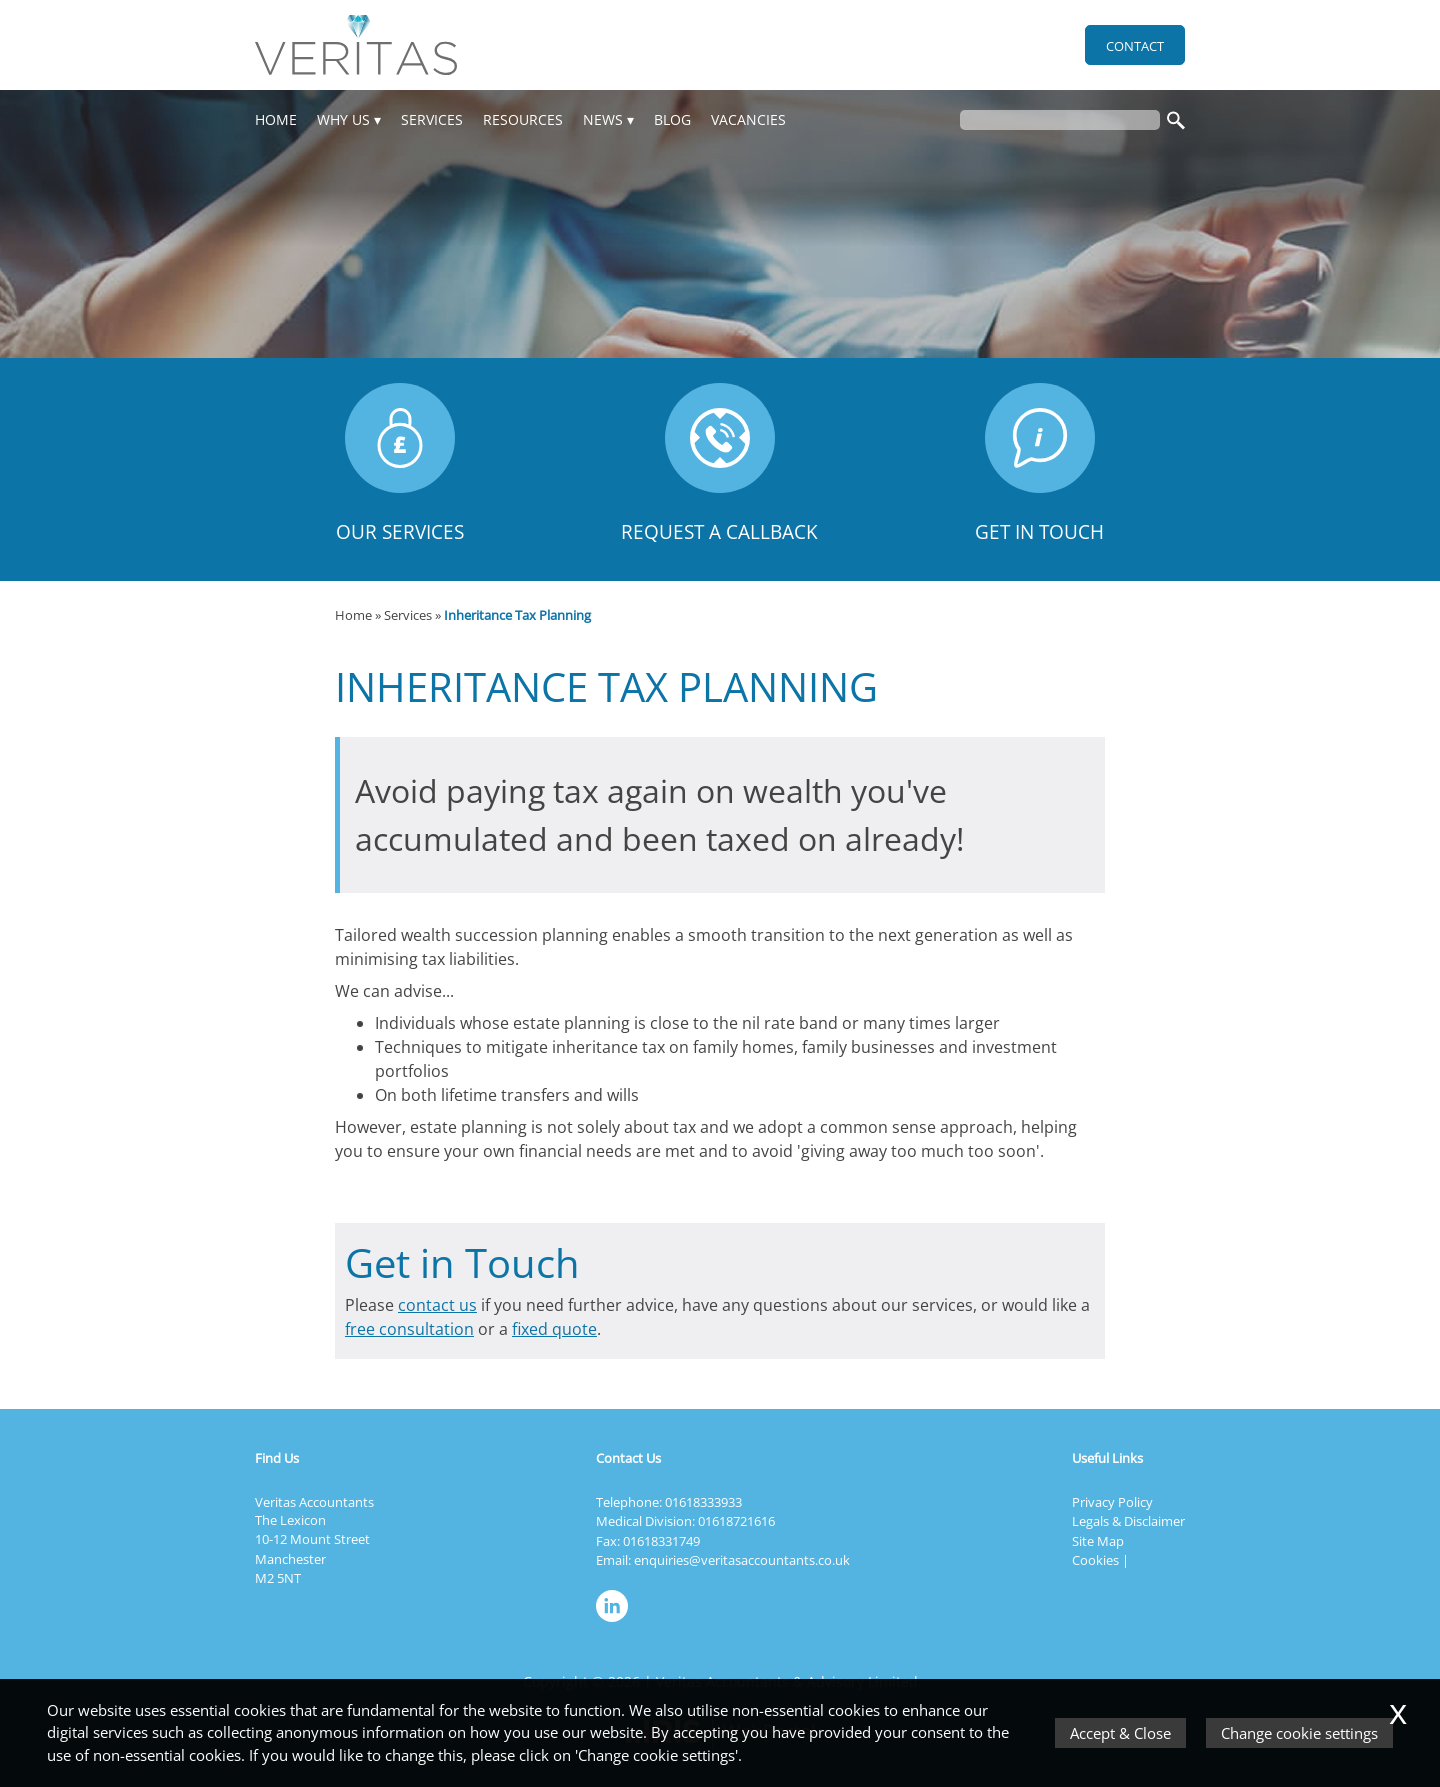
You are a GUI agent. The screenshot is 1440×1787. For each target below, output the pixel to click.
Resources (523, 119)
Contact (1135, 46)
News (603, 119)
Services (432, 119)
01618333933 (703, 1502)
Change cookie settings (1299, 1733)
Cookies (1095, 1560)
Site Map (1098, 1541)
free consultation (409, 1329)
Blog (672, 119)
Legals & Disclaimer (1128, 1521)
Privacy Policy (1112, 1502)
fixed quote (554, 1329)
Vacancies (748, 119)
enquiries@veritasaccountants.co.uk (742, 1560)
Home (276, 119)
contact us (437, 1305)
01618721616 (736, 1521)
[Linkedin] (617, 1623)
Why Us (343, 119)
